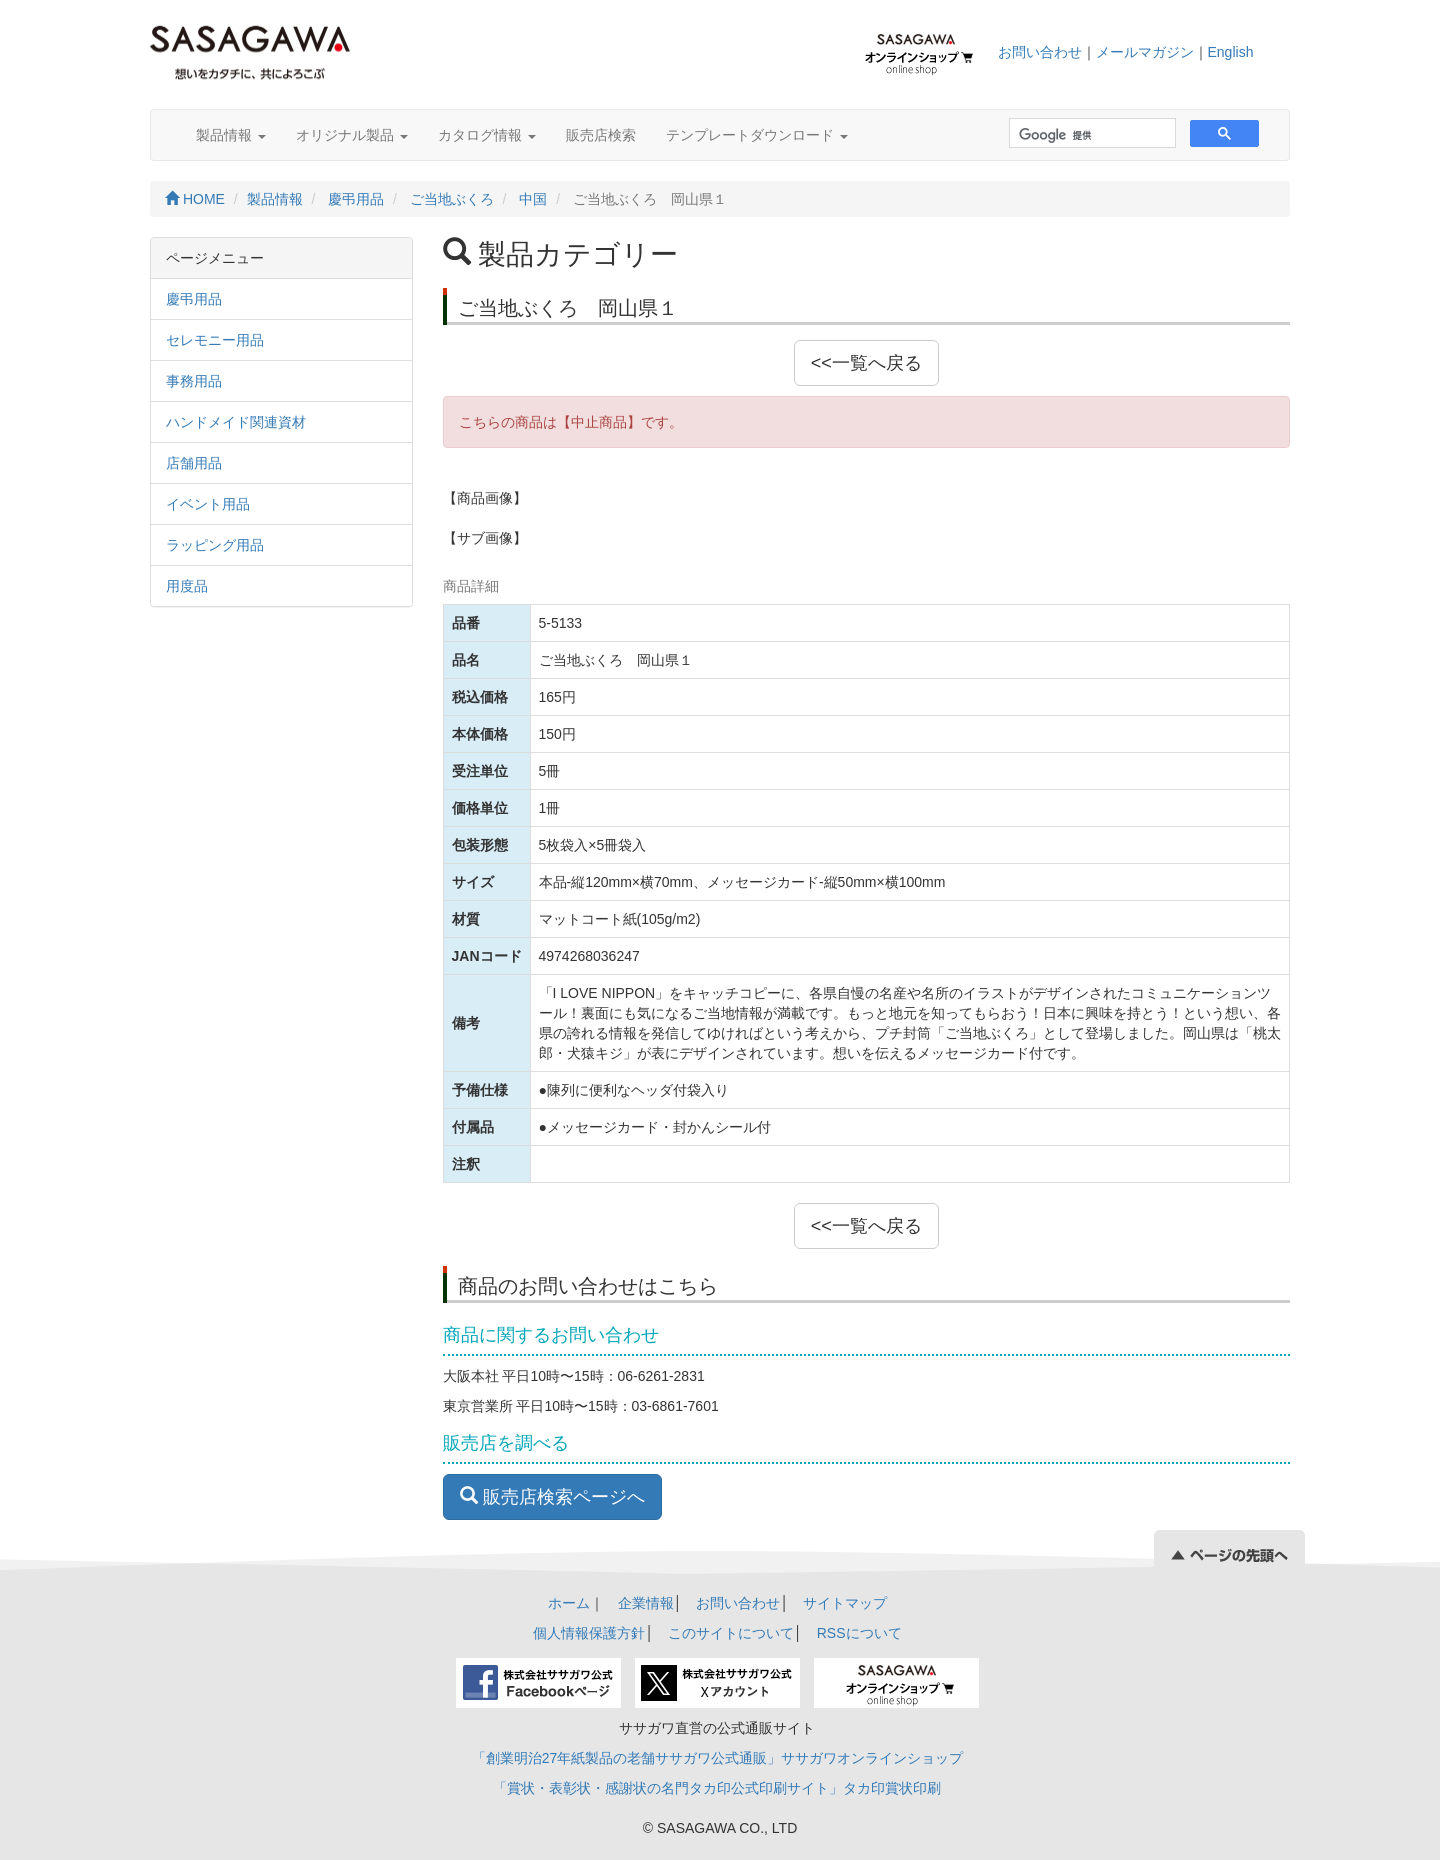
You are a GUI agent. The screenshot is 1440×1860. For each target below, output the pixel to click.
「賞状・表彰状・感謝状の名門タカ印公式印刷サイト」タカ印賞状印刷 (717, 1788)
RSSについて (859, 1633)
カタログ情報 (487, 135)
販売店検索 (601, 135)
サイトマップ (845, 1603)
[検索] (1090, 135)
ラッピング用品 (215, 545)
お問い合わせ (1040, 52)
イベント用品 (208, 504)
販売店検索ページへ (552, 1496)
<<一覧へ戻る (866, 363)
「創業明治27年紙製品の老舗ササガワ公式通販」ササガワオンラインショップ (718, 1758)
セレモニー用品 (215, 340)
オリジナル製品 (352, 135)
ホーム (569, 1603)
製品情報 (231, 135)
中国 (533, 199)
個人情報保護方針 (589, 1633)
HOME (195, 199)
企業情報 (646, 1603)
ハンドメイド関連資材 (236, 422)
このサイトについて (731, 1633)
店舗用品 (194, 463)
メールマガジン (1145, 52)
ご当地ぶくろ (452, 199)
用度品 (187, 586)
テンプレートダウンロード (757, 135)
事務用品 (194, 381)
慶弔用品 (356, 199)
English (1231, 52)
